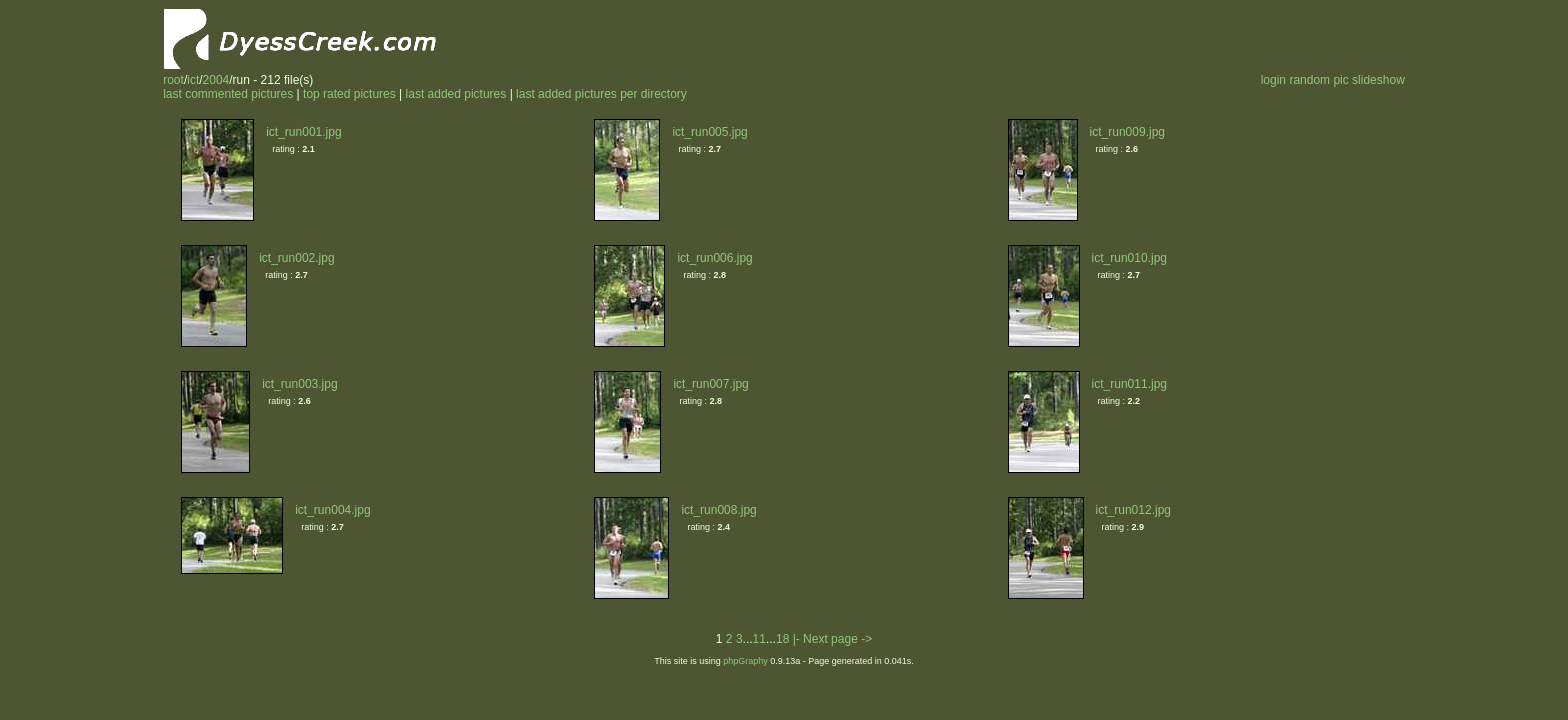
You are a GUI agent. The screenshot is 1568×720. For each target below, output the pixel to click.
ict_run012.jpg (1133, 510)
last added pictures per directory (601, 94)
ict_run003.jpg (299, 384)
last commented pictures (228, 94)
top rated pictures (349, 94)
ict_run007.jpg (710, 384)
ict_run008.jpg (718, 510)
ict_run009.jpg (1127, 132)
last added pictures (456, 94)
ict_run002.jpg (296, 258)
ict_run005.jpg (709, 132)
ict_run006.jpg (714, 258)
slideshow (1378, 80)
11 (759, 639)
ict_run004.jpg (332, 510)
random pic (1318, 80)
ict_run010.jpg (1129, 258)
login (1273, 80)
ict (193, 80)
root (173, 80)
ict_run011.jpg (1129, 384)
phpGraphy (745, 661)
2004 (216, 80)
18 (782, 639)
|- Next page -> (833, 639)
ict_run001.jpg (303, 132)
